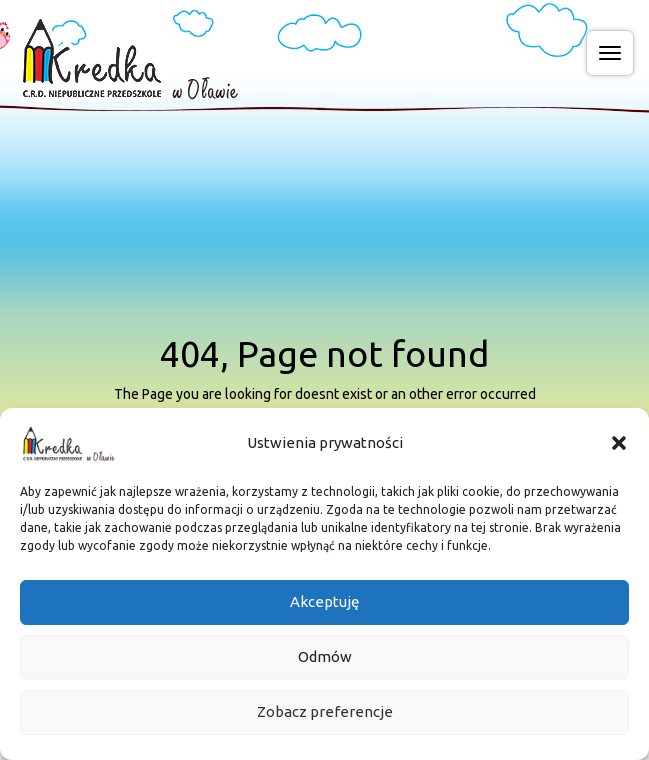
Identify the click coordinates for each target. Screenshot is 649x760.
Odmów (325, 668)
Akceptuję (324, 613)
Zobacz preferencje (325, 723)
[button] (619, 454)
